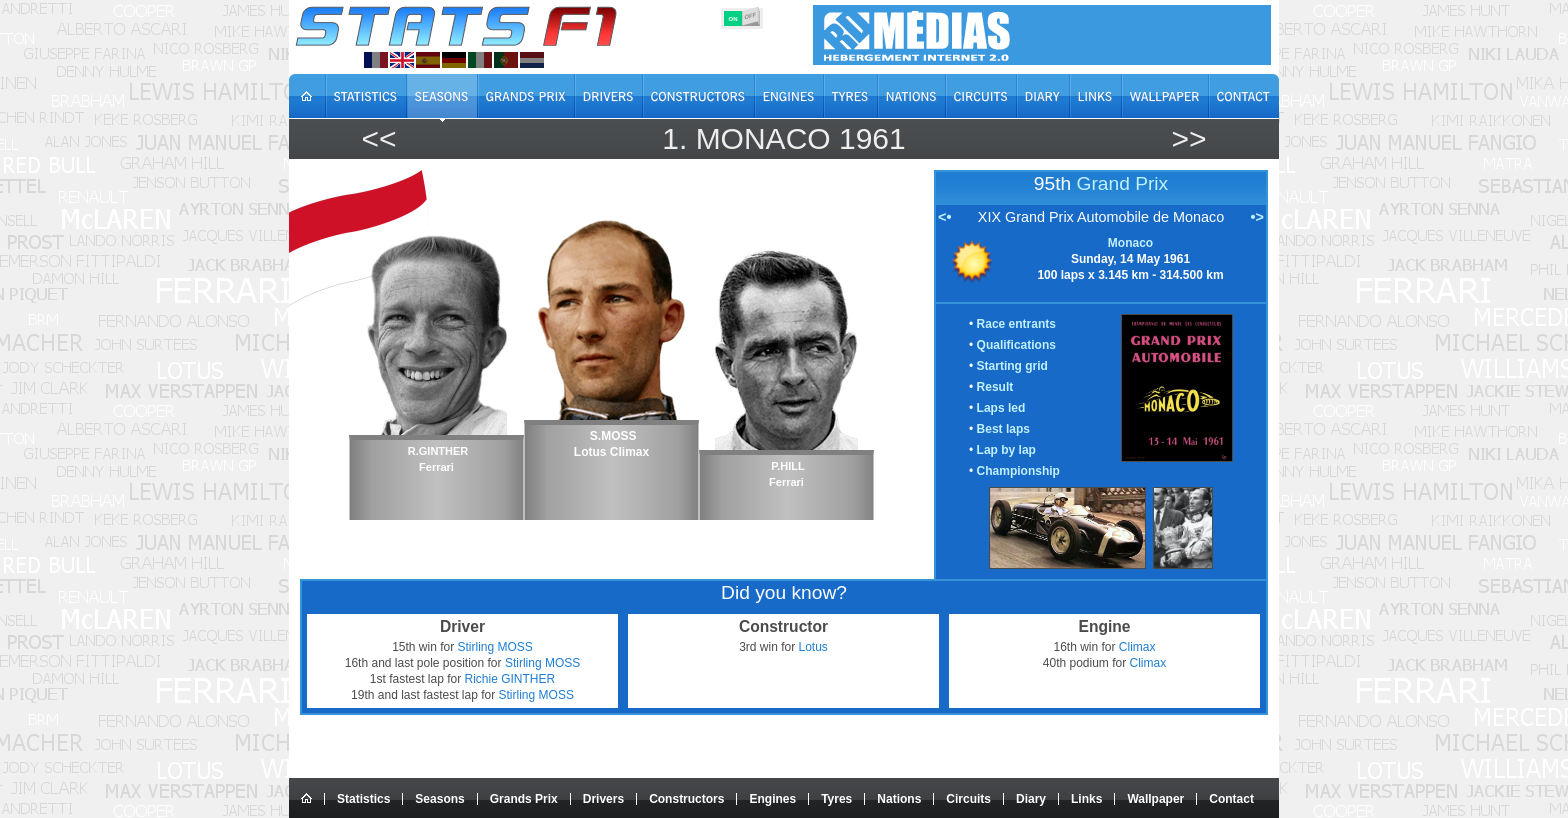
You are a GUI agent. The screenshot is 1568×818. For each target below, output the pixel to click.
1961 (872, 138)
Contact (1231, 799)
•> (1257, 217)
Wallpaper (1155, 799)
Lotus (813, 647)
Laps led (1001, 408)
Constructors (686, 799)
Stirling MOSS (495, 647)
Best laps (1003, 429)
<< (378, 138)
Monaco (763, 138)
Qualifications (1016, 345)
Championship (1018, 471)
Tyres (836, 799)
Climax (1137, 647)
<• (944, 217)
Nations (899, 799)
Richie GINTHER (510, 679)
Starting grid (1012, 366)
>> (1188, 138)
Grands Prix (524, 799)
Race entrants (1016, 324)
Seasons (439, 799)
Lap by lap (1006, 450)
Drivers (603, 799)
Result (995, 387)
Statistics (363, 799)
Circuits (968, 799)
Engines (772, 799)
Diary (1031, 799)
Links (1086, 799)
